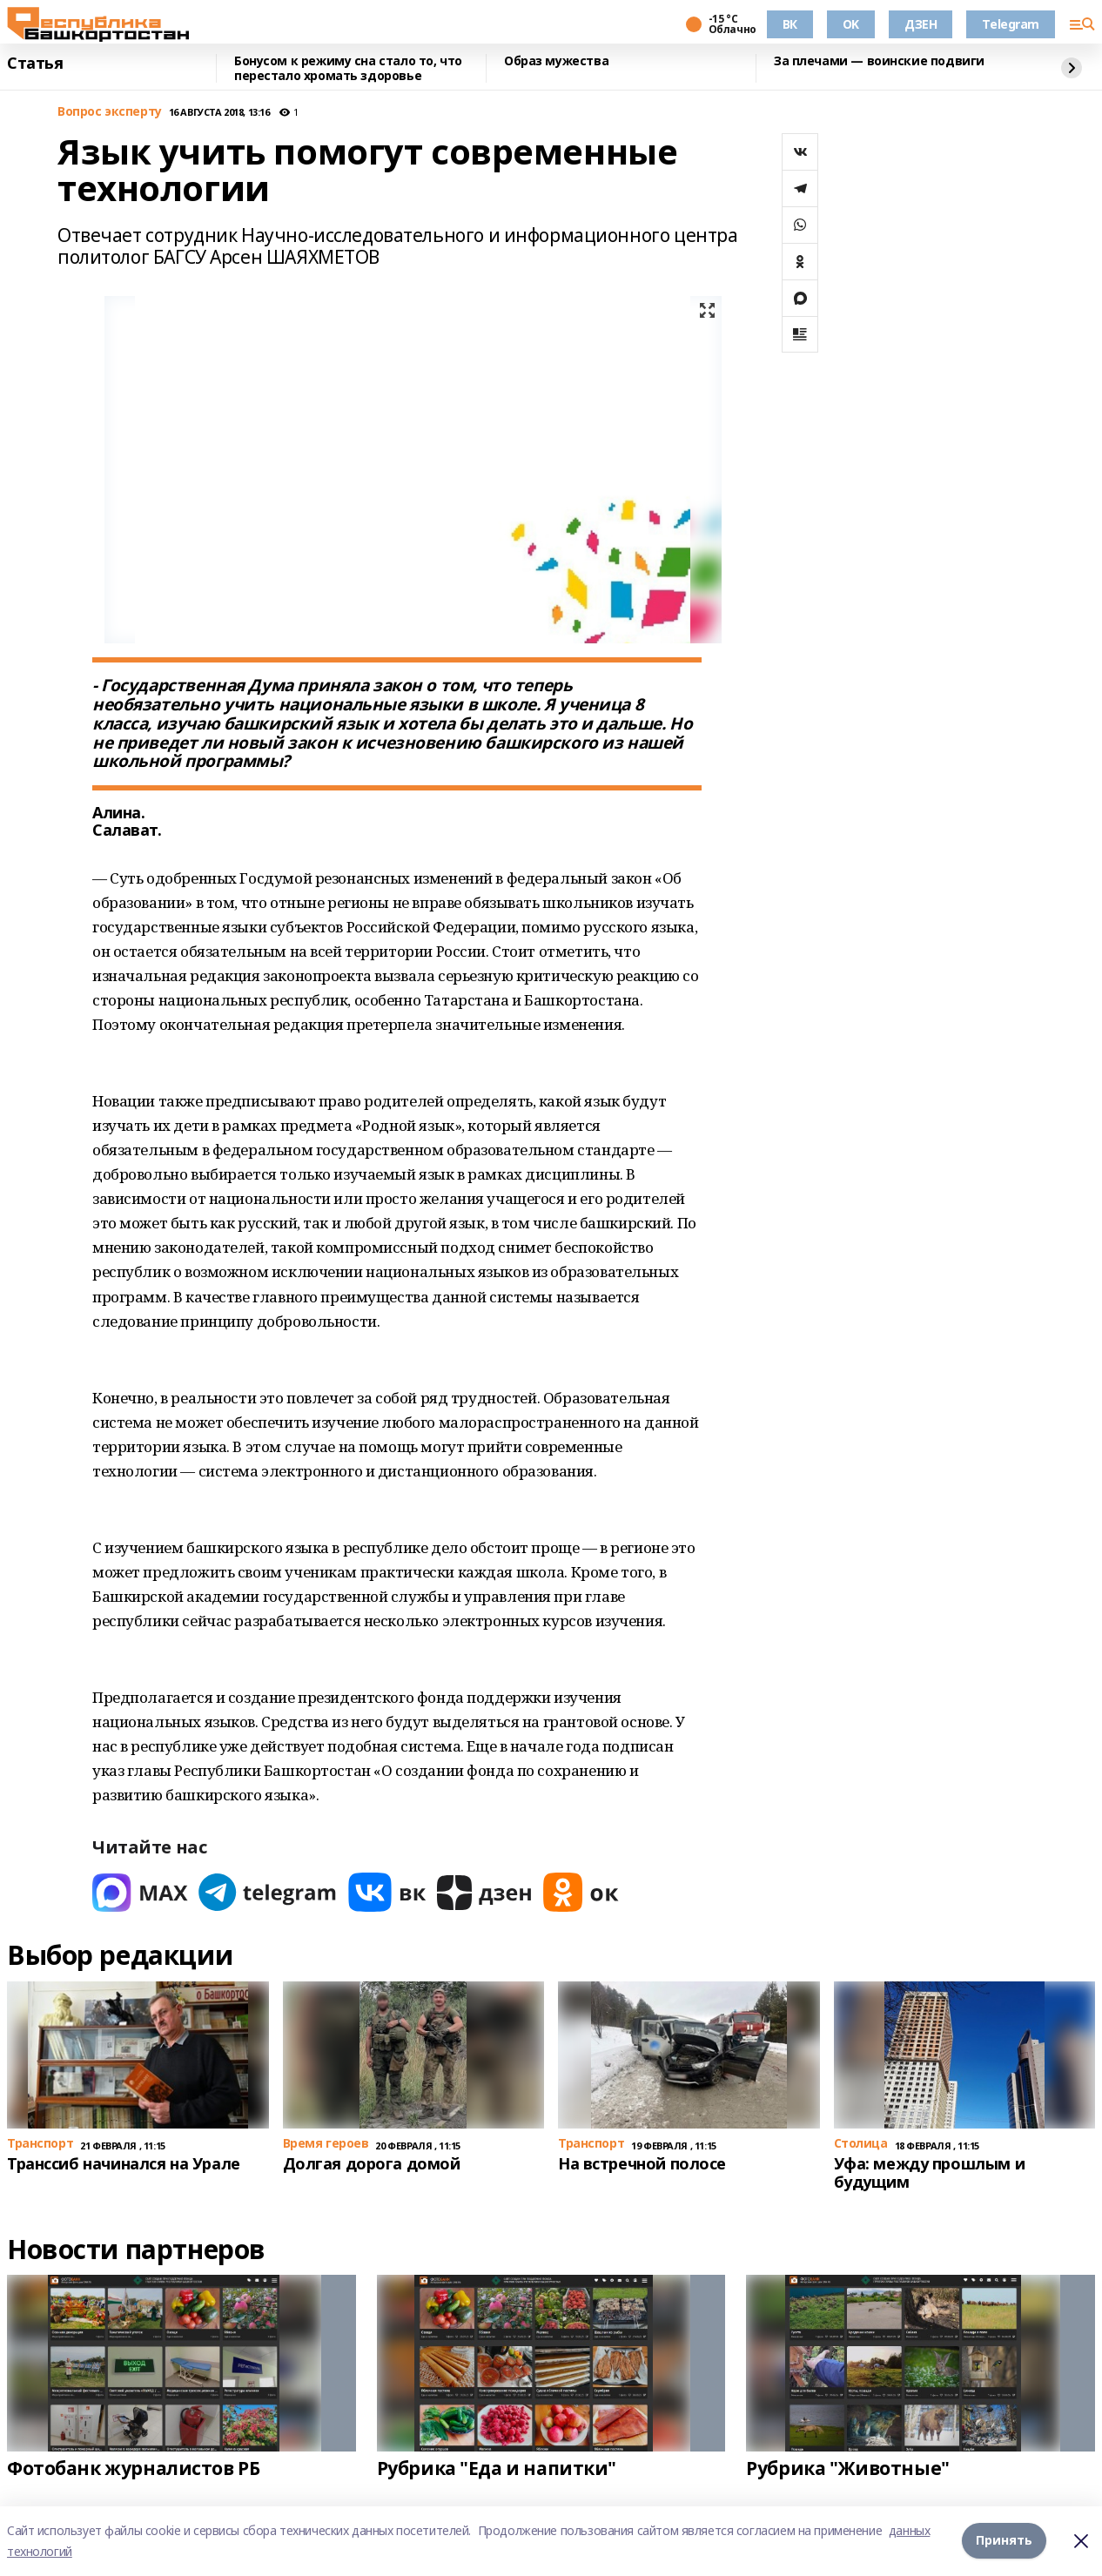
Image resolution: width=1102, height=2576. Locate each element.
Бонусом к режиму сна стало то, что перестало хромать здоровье (348, 68)
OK (851, 24)
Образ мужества (556, 61)
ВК (790, 24)
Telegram (1010, 24)
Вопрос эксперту (109, 111)
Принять (1004, 2540)
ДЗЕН (920, 24)
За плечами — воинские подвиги (879, 61)
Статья (35, 63)
